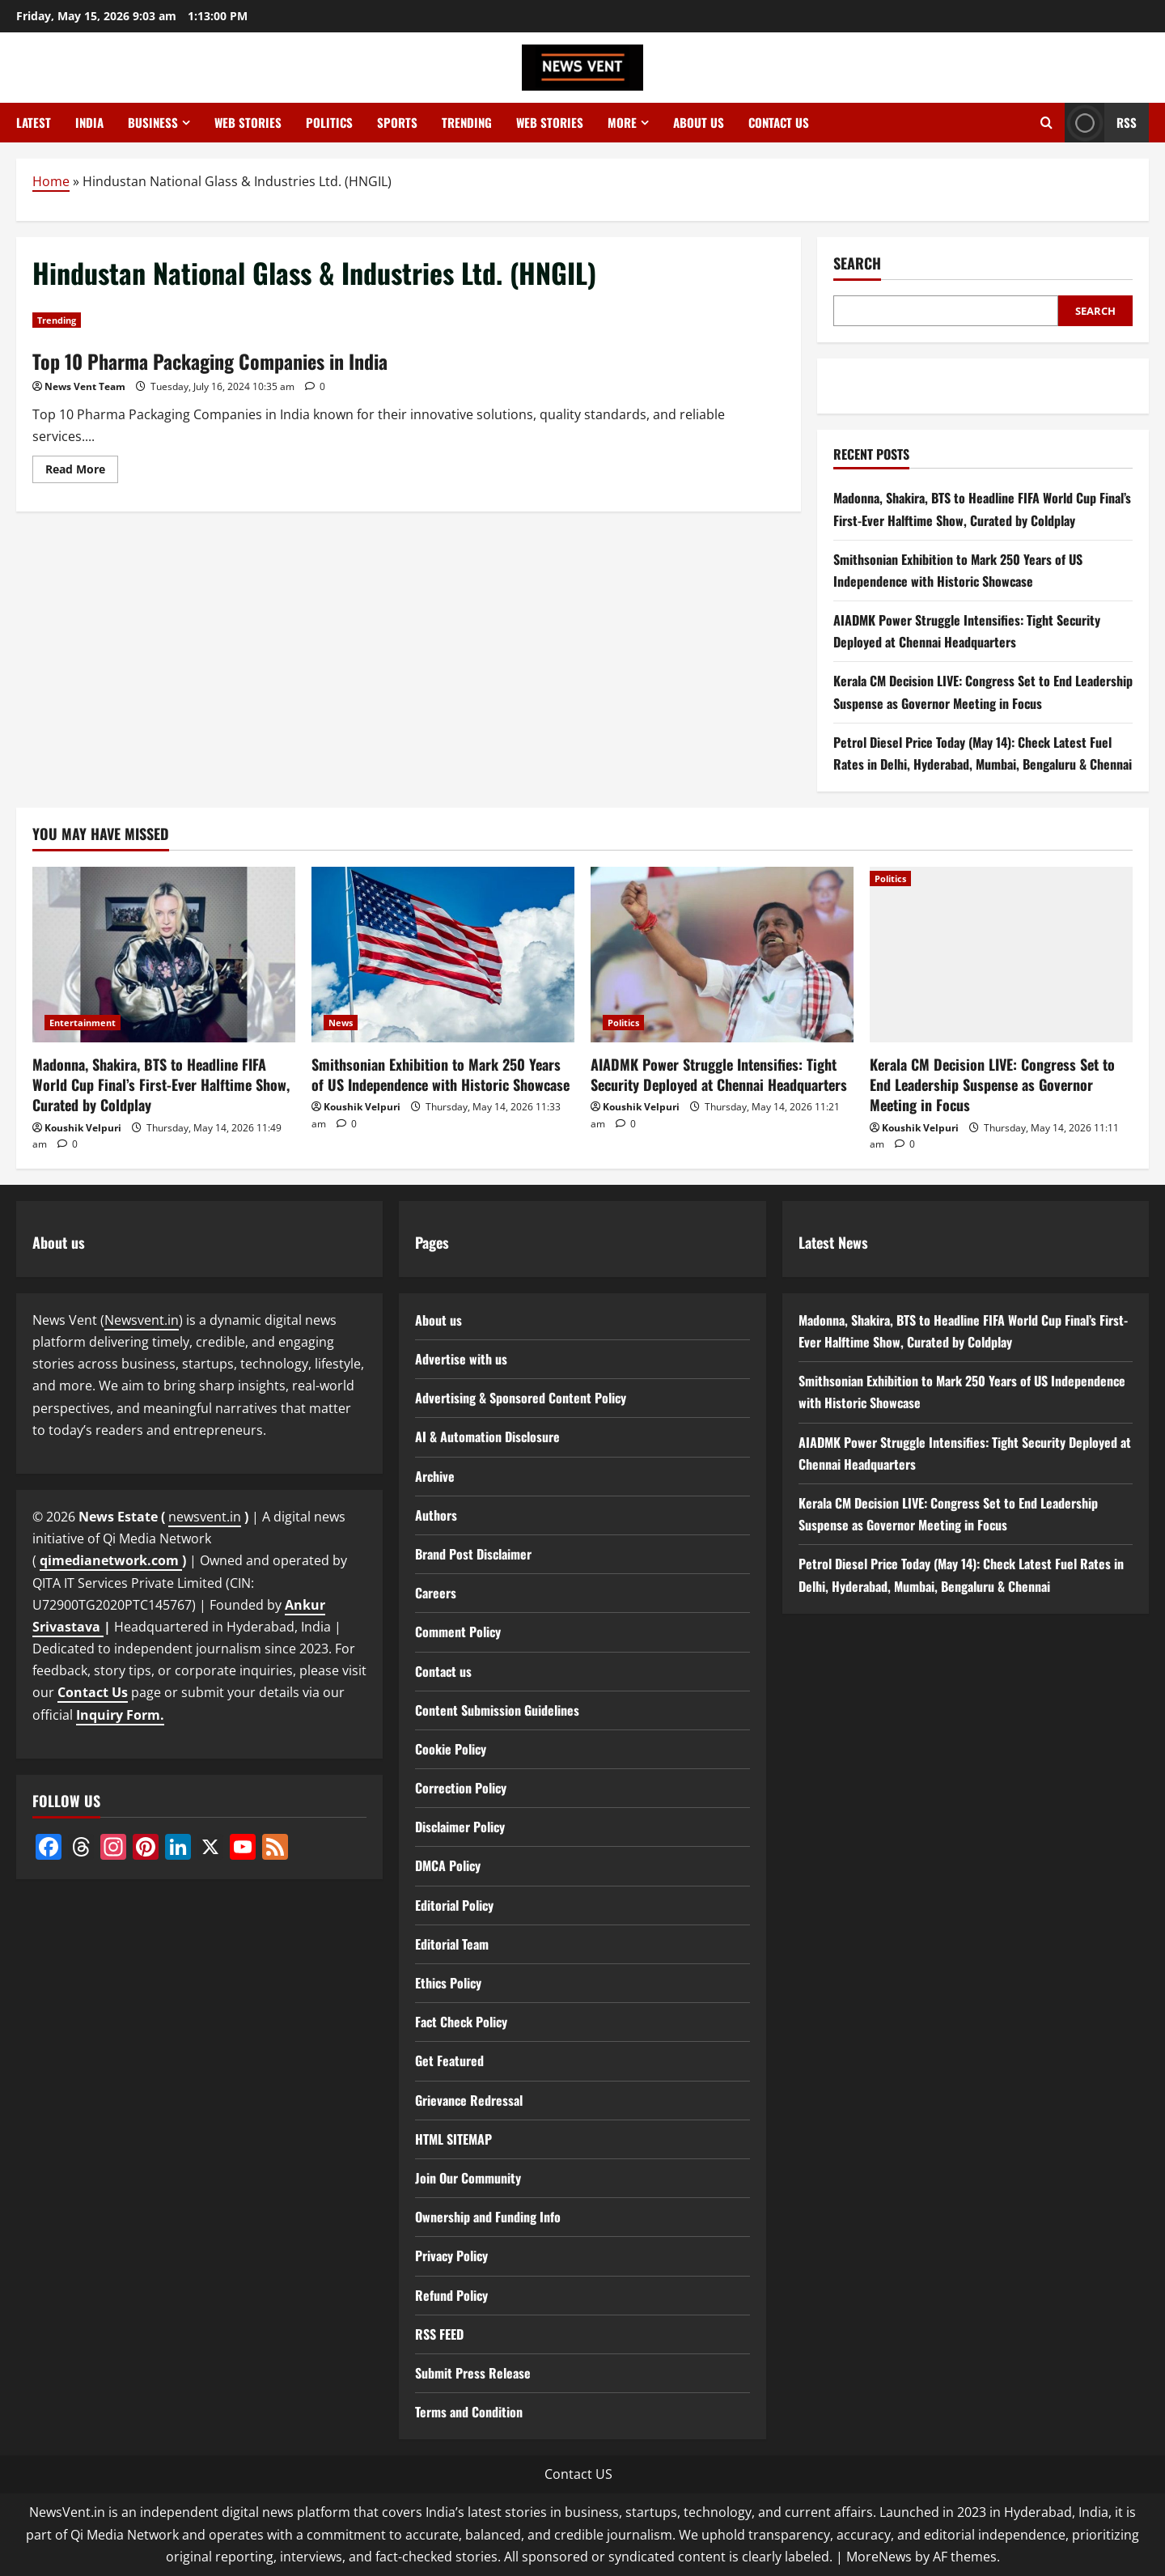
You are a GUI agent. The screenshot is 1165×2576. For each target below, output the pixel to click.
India (89, 122)
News (340, 1022)
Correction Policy (460, 1787)
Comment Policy (458, 1631)
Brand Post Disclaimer (473, 1554)
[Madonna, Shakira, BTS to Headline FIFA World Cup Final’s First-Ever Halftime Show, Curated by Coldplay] (163, 954)
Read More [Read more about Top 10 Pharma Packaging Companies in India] (81, 471)
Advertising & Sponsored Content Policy (520, 1397)
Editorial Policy (454, 1905)
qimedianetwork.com (111, 1560)
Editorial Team (452, 1944)
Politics (329, 122)
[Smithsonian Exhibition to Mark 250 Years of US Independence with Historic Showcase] (442, 954)
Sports (397, 122)
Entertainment (82, 1022)
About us (698, 122)
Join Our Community (468, 2178)
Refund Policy (451, 2295)
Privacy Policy (451, 2255)
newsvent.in (204, 1517)
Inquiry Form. (120, 1715)
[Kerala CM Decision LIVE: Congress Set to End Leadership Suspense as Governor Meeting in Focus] (1001, 954)
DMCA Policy (448, 1865)
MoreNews (879, 2556)
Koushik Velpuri (82, 1128)
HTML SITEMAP (453, 2139)
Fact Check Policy (461, 2021)
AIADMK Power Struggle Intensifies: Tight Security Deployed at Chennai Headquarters (719, 1074)
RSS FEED (439, 2334)
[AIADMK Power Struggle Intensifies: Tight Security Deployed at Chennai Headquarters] (722, 954)
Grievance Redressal (469, 2100)
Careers (435, 1592)
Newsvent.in (141, 1320)
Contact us (778, 122)
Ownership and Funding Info (488, 2216)
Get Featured (449, 2060)
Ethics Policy (448, 1982)
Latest (33, 122)
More (622, 122)
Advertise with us (461, 1359)
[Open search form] (1046, 123)
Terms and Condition (469, 2411)
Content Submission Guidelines (497, 1710)
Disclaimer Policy (460, 1826)
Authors (436, 1515)
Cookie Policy (450, 1749)
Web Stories (248, 122)
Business (153, 122)
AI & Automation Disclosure (487, 1436)
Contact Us (92, 1692)
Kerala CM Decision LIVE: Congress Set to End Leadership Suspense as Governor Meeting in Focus (992, 1084)
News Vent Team (84, 386)
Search (857, 263)
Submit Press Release (473, 2373)
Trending (467, 122)
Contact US (578, 2474)
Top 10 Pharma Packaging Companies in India (210, 361)
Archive (435, 1476)
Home (51, 181)
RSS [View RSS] (1101, 122)
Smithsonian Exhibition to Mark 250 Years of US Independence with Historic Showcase (440, 1074)
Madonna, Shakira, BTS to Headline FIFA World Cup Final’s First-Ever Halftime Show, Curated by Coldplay (161, 1084)
